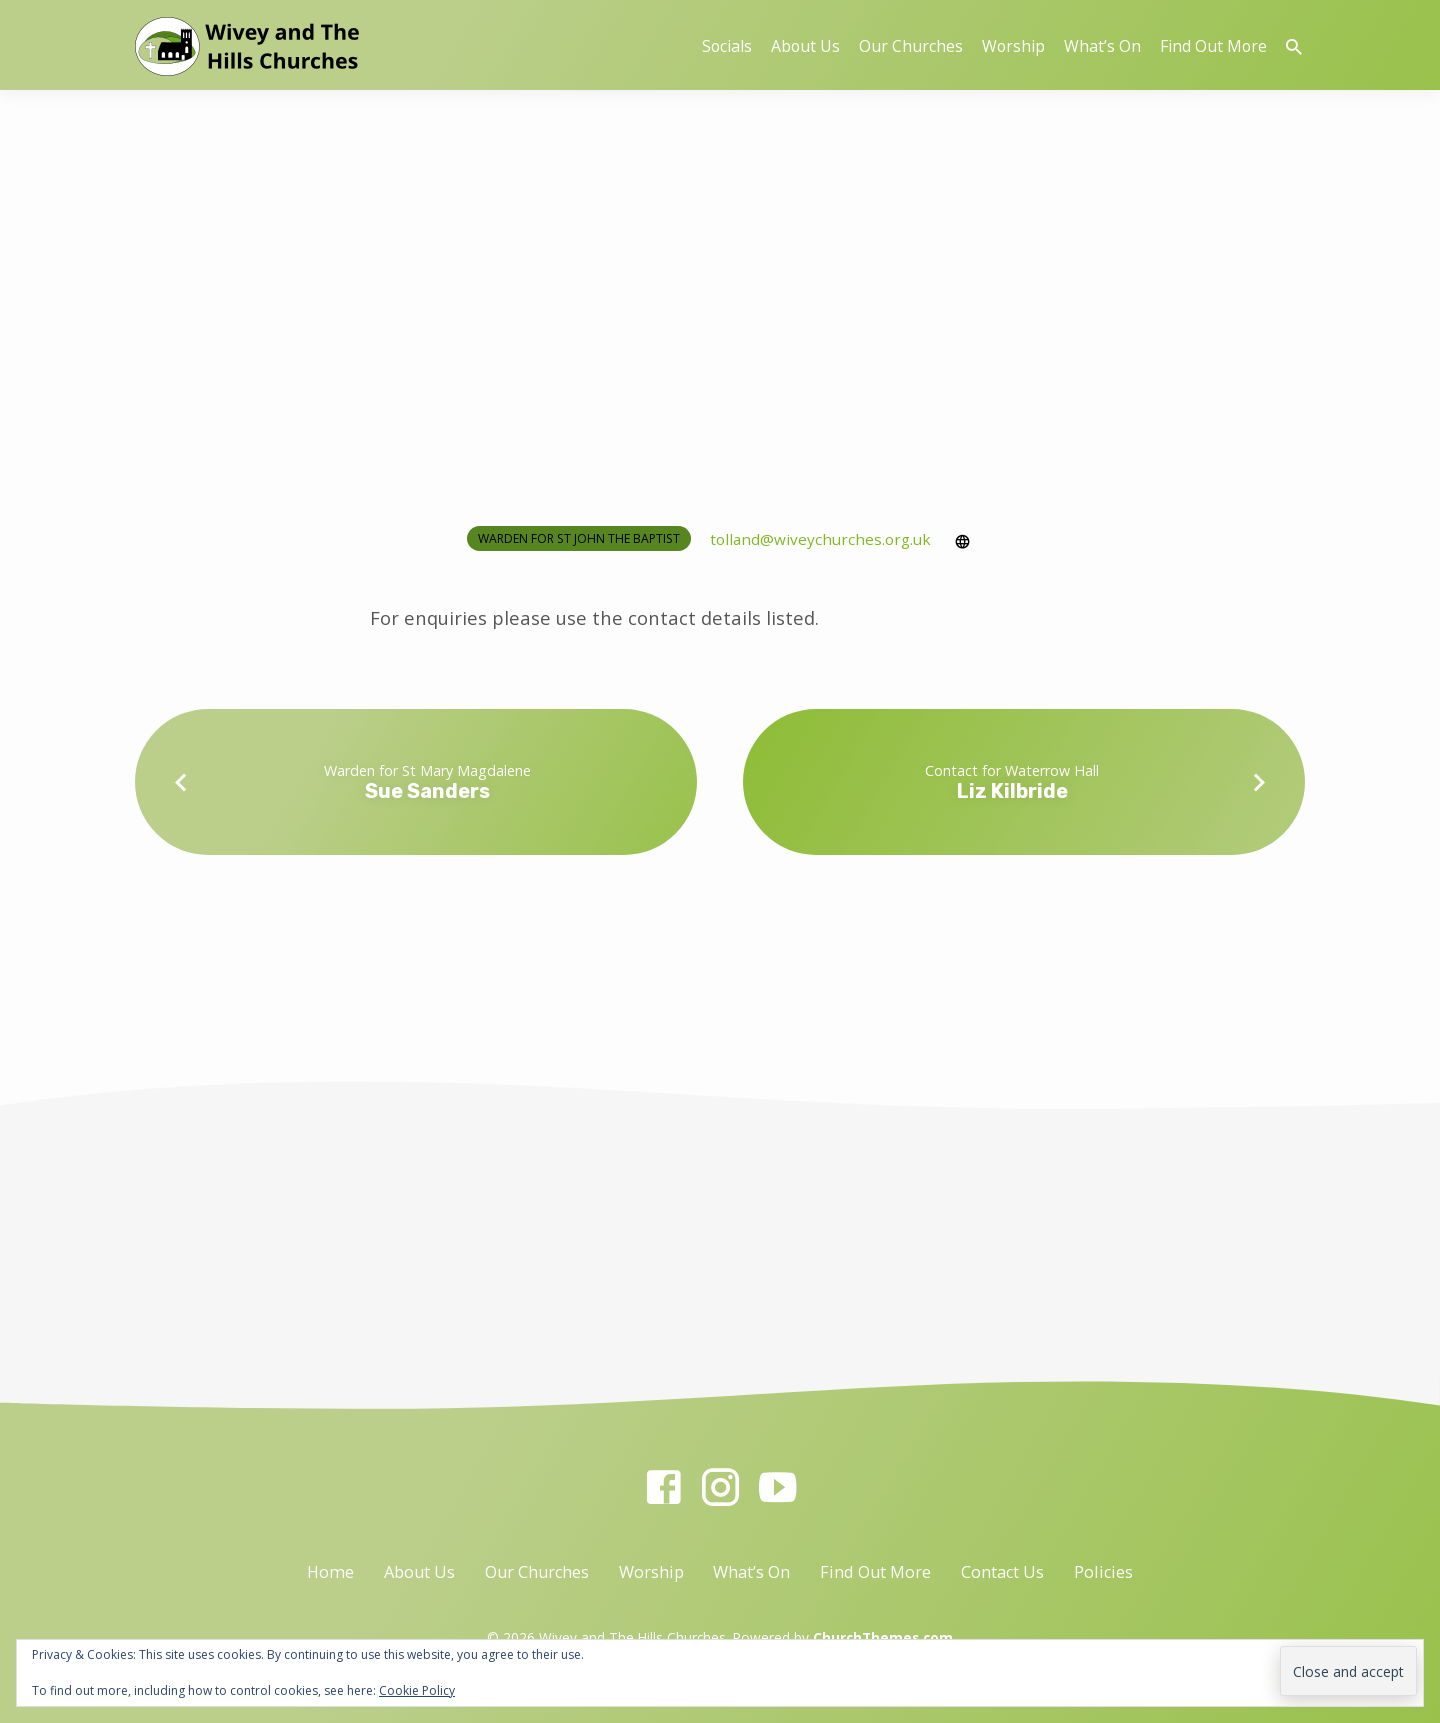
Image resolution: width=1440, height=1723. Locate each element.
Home (330, 1572)
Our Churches (911, 46)
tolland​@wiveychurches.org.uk (820, 539)
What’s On (1102, 46)
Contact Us (1002, 1572)
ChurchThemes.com (883, 1637)
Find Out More (1213, 46)
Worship (1013, 46)
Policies (1103, 1572)
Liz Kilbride (1012, 791)
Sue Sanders (427, 791)
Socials (727, 46)
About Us (805, 46)
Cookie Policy (417, 1690)
